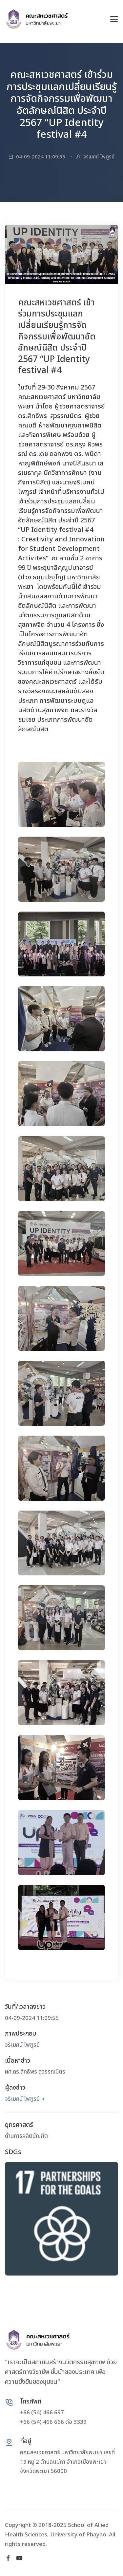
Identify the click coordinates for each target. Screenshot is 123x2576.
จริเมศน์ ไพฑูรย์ (22, 2099)
